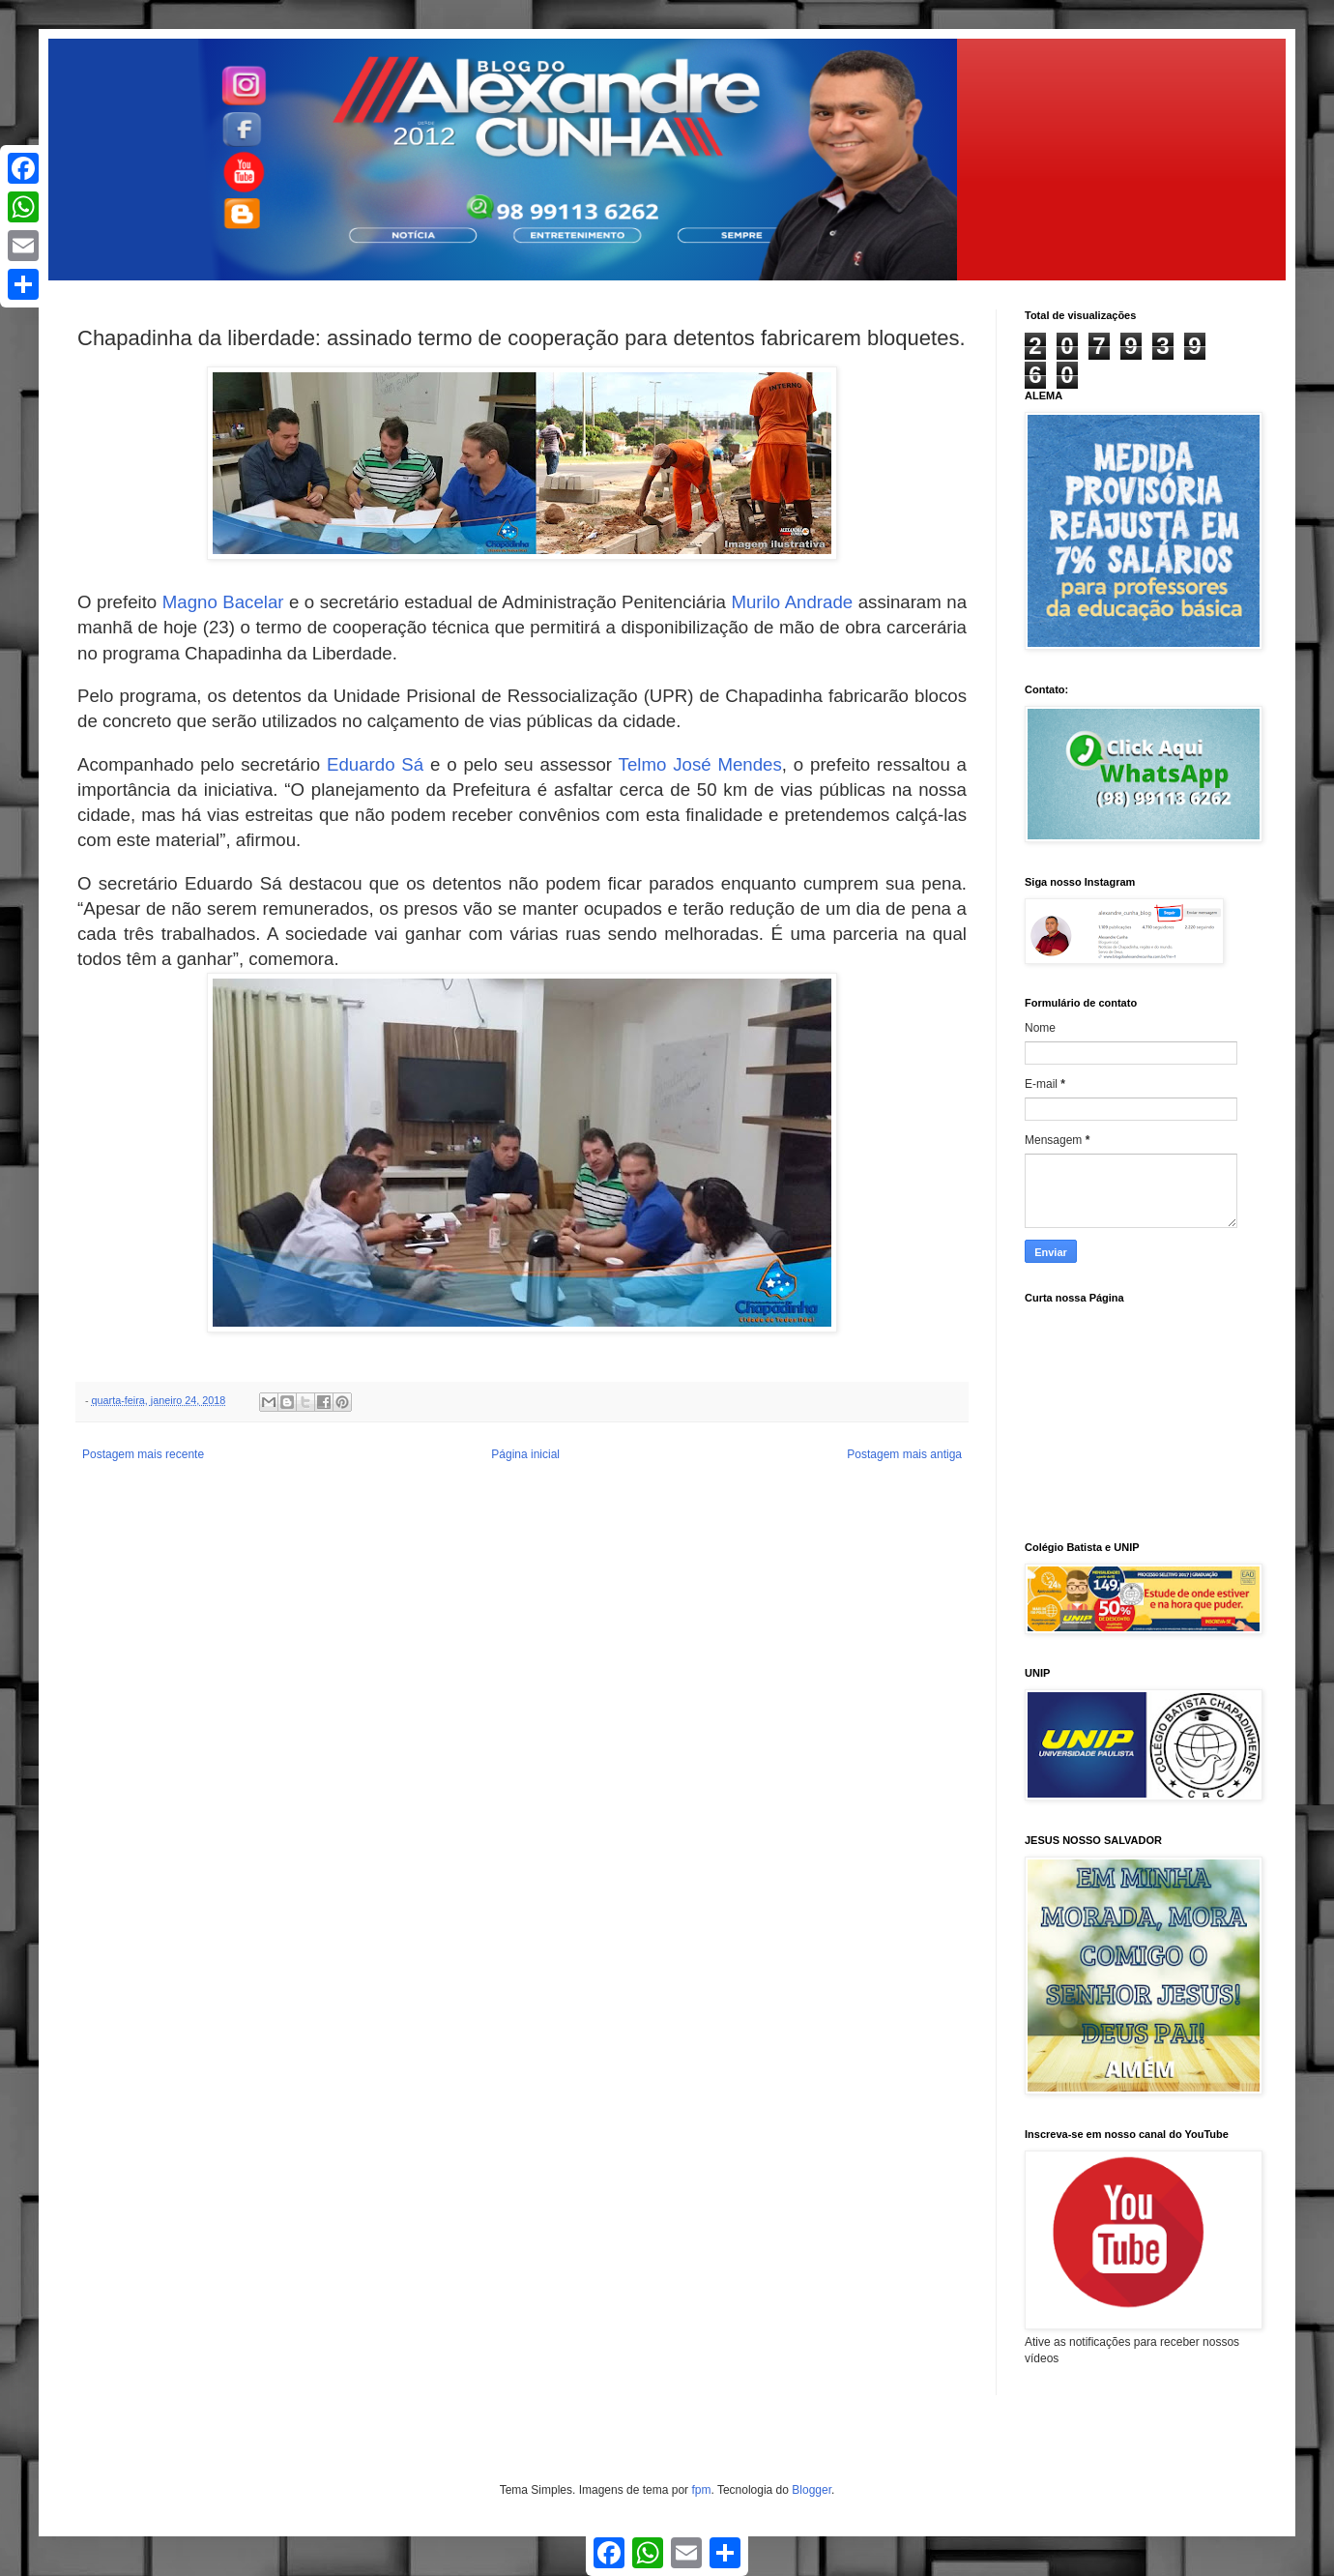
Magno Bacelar (223, 602)
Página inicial (525, 1454)
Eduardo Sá (375, 764)
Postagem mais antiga (904, 1454)
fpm (700, 2490)
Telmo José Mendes (700, 764)
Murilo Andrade (792, 602)
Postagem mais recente (143, 1454)
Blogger (811, 2490)
